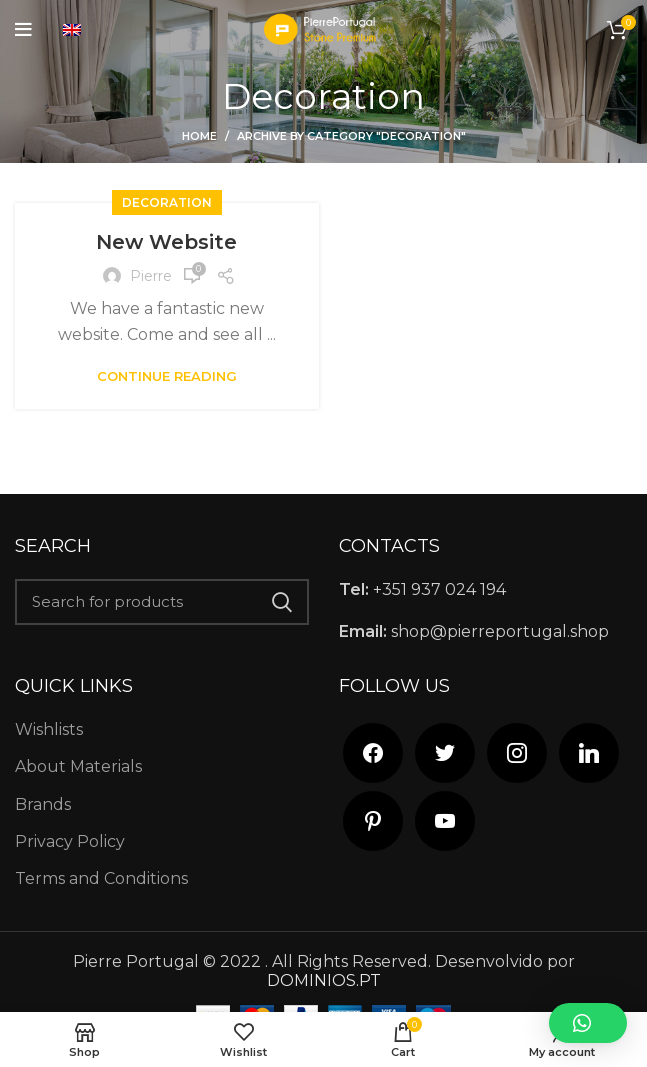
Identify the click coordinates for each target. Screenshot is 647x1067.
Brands (43, 804)
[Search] (162, 602)
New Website (166, 242)
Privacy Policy (70, 841)
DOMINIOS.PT (324, 980)
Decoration (167, 202)
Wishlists (49, 729)
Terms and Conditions (101, 878)
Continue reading (167, 376)
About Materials (78, 766)
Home (199, 136)
